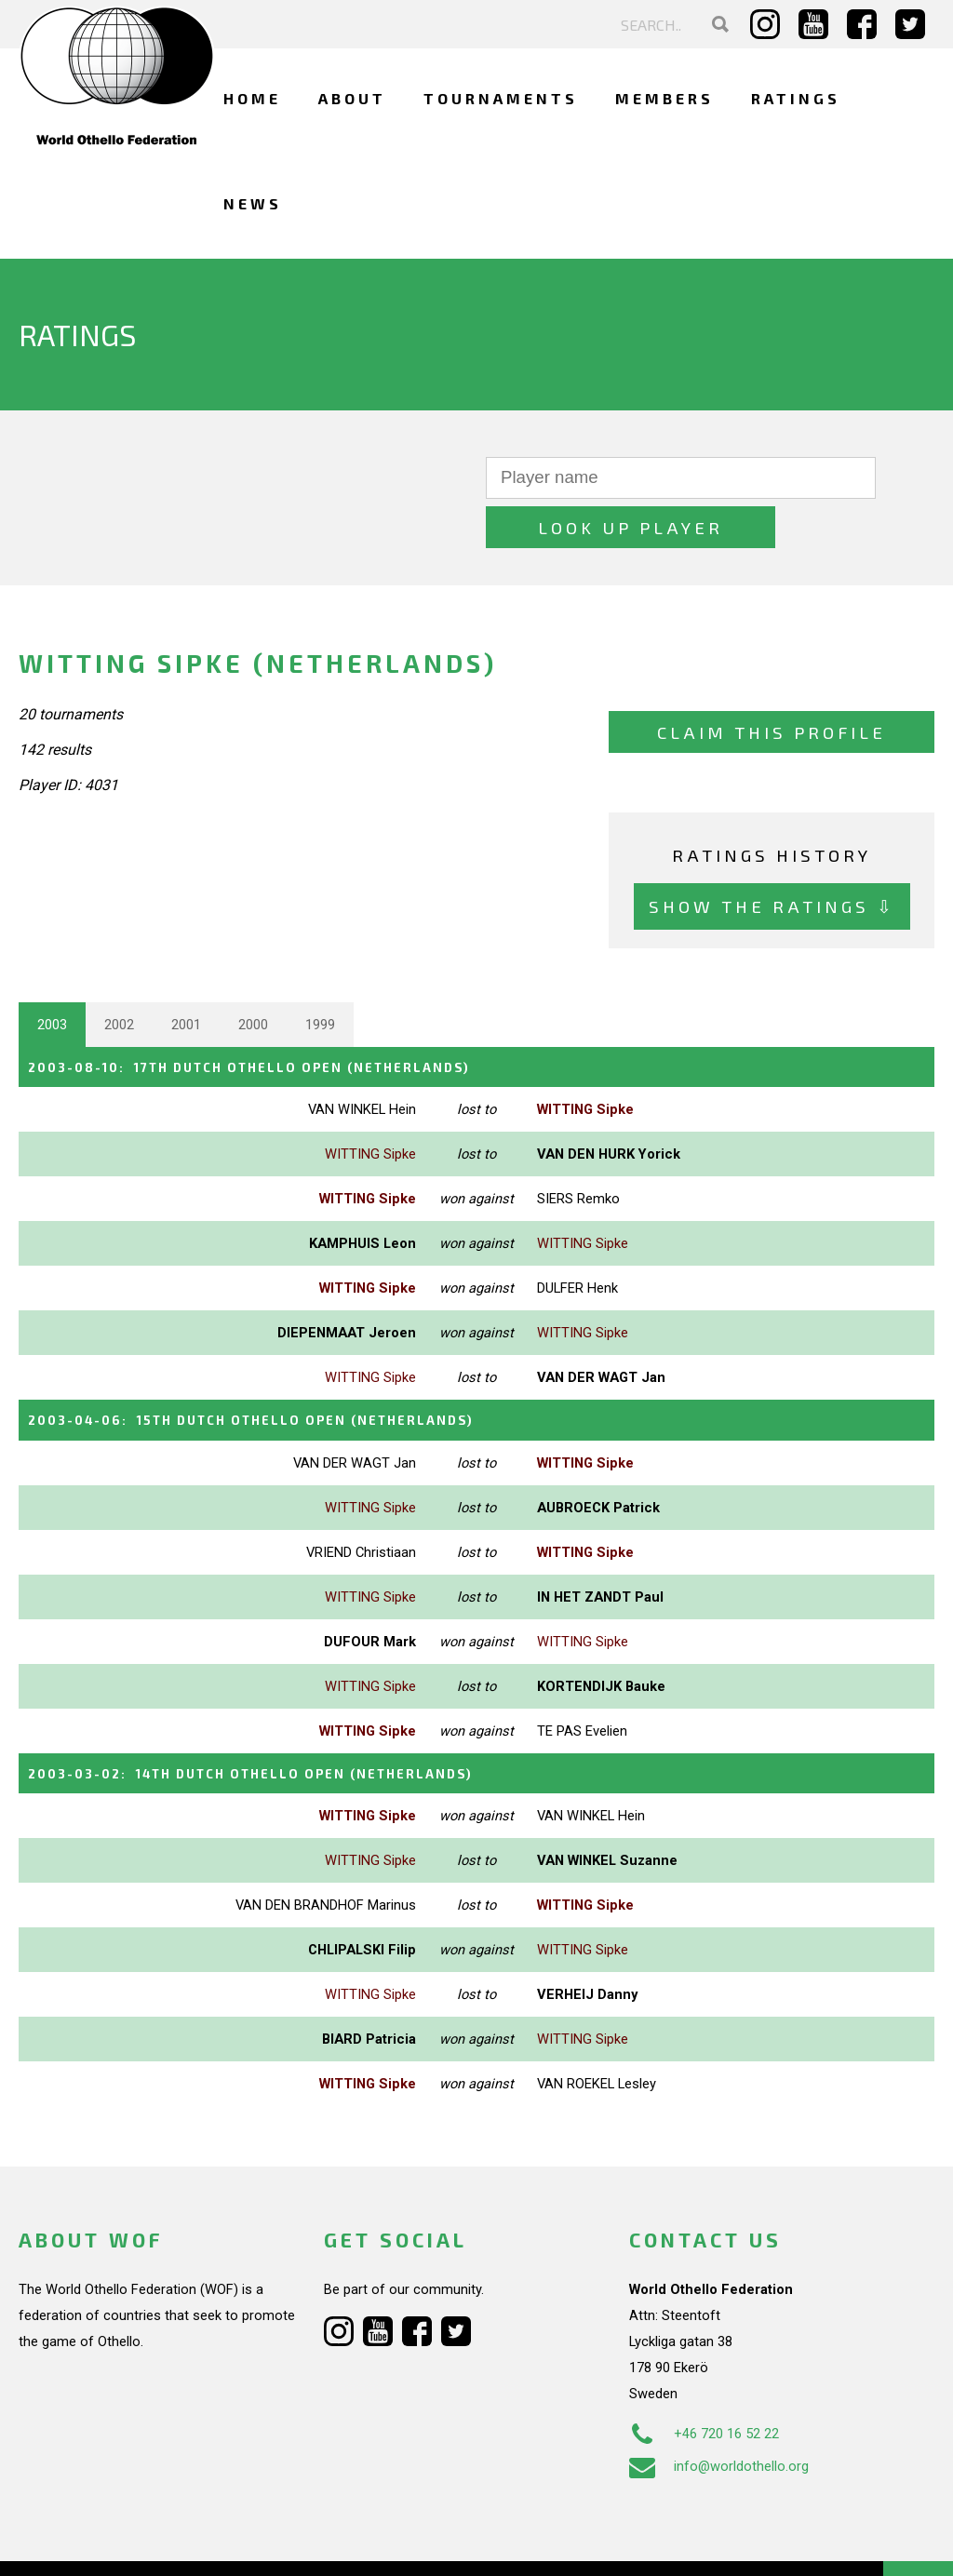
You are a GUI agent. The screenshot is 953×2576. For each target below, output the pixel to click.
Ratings (795, 98)
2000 (253, 975)
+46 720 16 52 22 (704, 2378)
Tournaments (500, 98)
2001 (186, 975)
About (352, 98)
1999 (320, 975)
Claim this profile (771, 682)
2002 (119, 975)
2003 (52, 975)
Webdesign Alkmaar (133, 2542)
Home (252, 98)
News (252, 203)
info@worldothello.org (719, 2411)
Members (664, 98)
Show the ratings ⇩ (772, 857)
